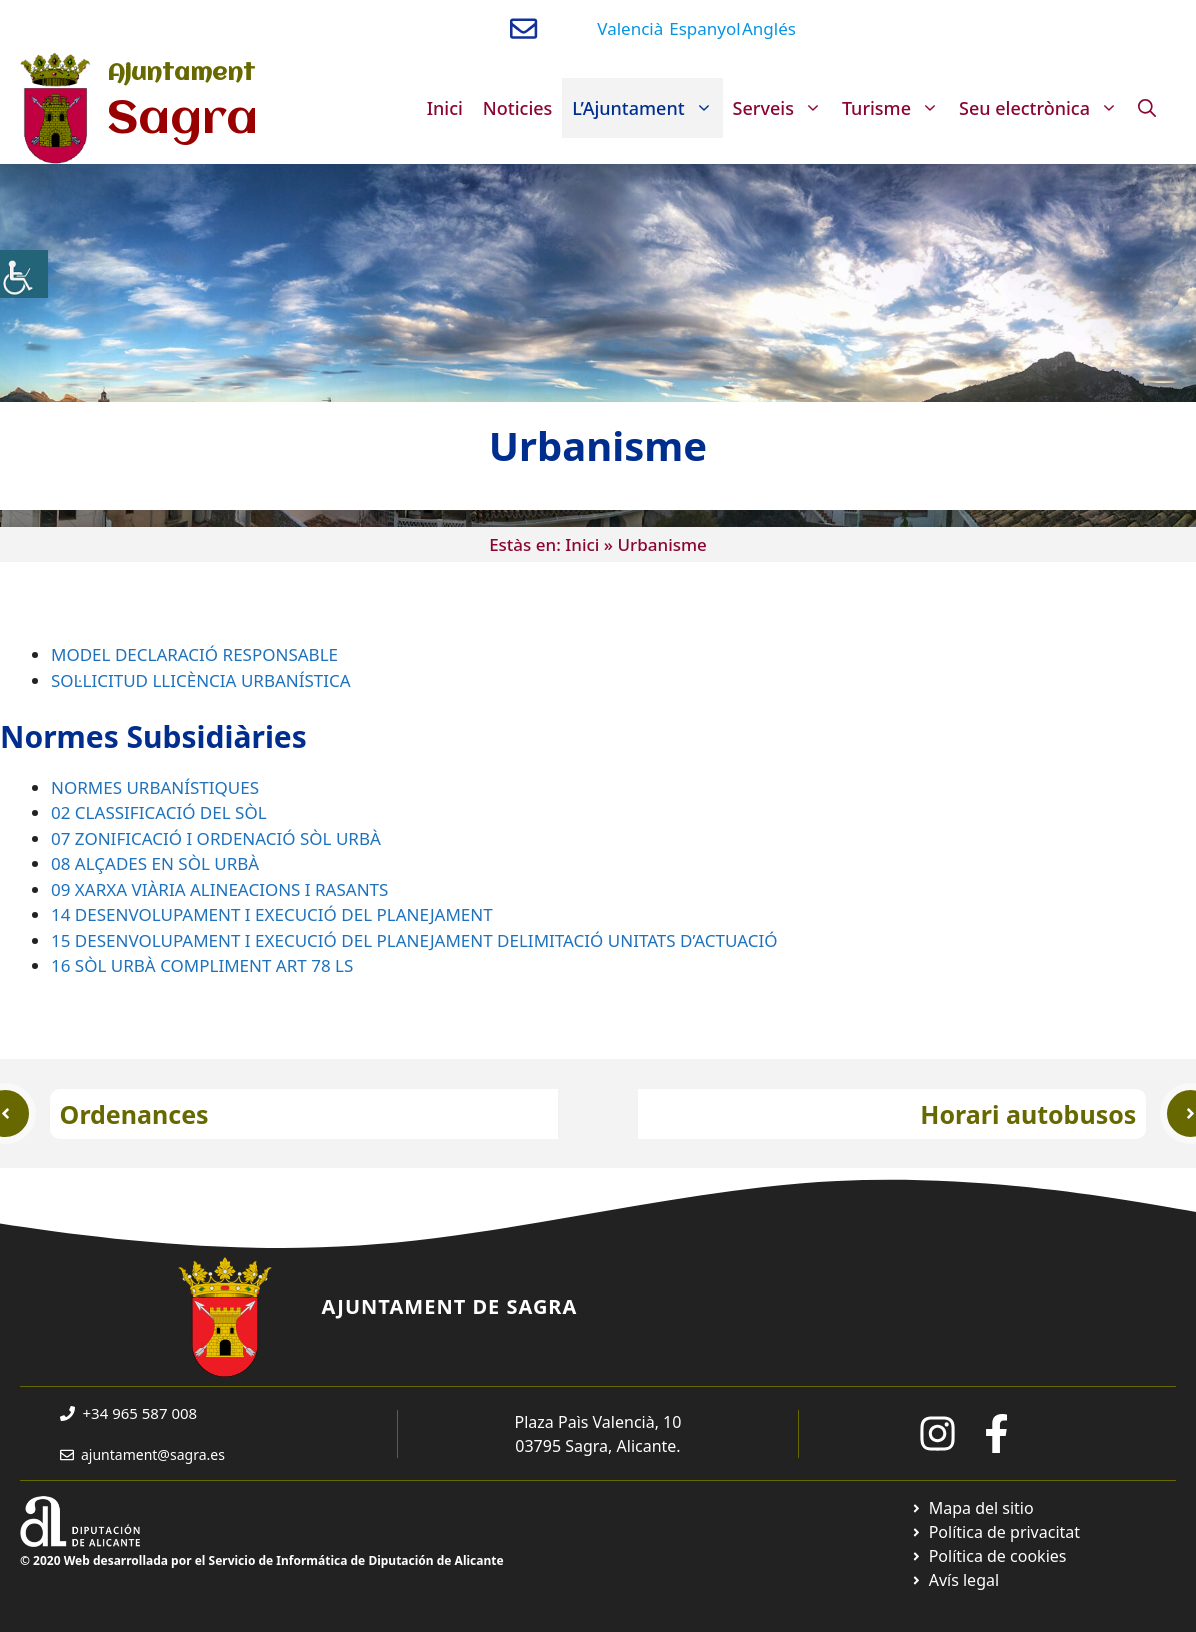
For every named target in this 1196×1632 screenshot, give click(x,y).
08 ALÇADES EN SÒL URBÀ (155, 863)
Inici (445, 108)
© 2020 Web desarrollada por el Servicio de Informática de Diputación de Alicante (262, 1560)
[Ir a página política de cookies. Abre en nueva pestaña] (988, 1556)
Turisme (895, 108)
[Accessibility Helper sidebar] (24, 274)
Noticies (518, 108)
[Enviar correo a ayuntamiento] (523, 28)
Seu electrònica (1043, 108)
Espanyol (704, 28)
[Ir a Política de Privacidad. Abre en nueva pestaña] (995, 1532)
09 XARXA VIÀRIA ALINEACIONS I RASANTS (219, 889)
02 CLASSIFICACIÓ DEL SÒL (159, 812)
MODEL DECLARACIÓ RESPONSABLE (194, 654)
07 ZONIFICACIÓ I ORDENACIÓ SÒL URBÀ (216, 838)
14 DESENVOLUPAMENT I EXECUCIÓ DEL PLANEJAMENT (272, 914)
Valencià (630, 28)
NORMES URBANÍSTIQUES (155, 787)
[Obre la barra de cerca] (1147, 108)
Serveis (782, 108)
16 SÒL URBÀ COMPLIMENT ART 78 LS (202, 965)
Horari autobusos (1028, 1114)
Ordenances (134, 1114)
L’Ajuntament (647, 108)
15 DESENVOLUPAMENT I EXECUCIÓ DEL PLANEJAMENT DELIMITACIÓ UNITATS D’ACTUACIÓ (414, 940)
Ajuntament (181, 74)
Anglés (769, 28)
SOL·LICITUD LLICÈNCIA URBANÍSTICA (201, 680)
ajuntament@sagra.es (153, 1454)
